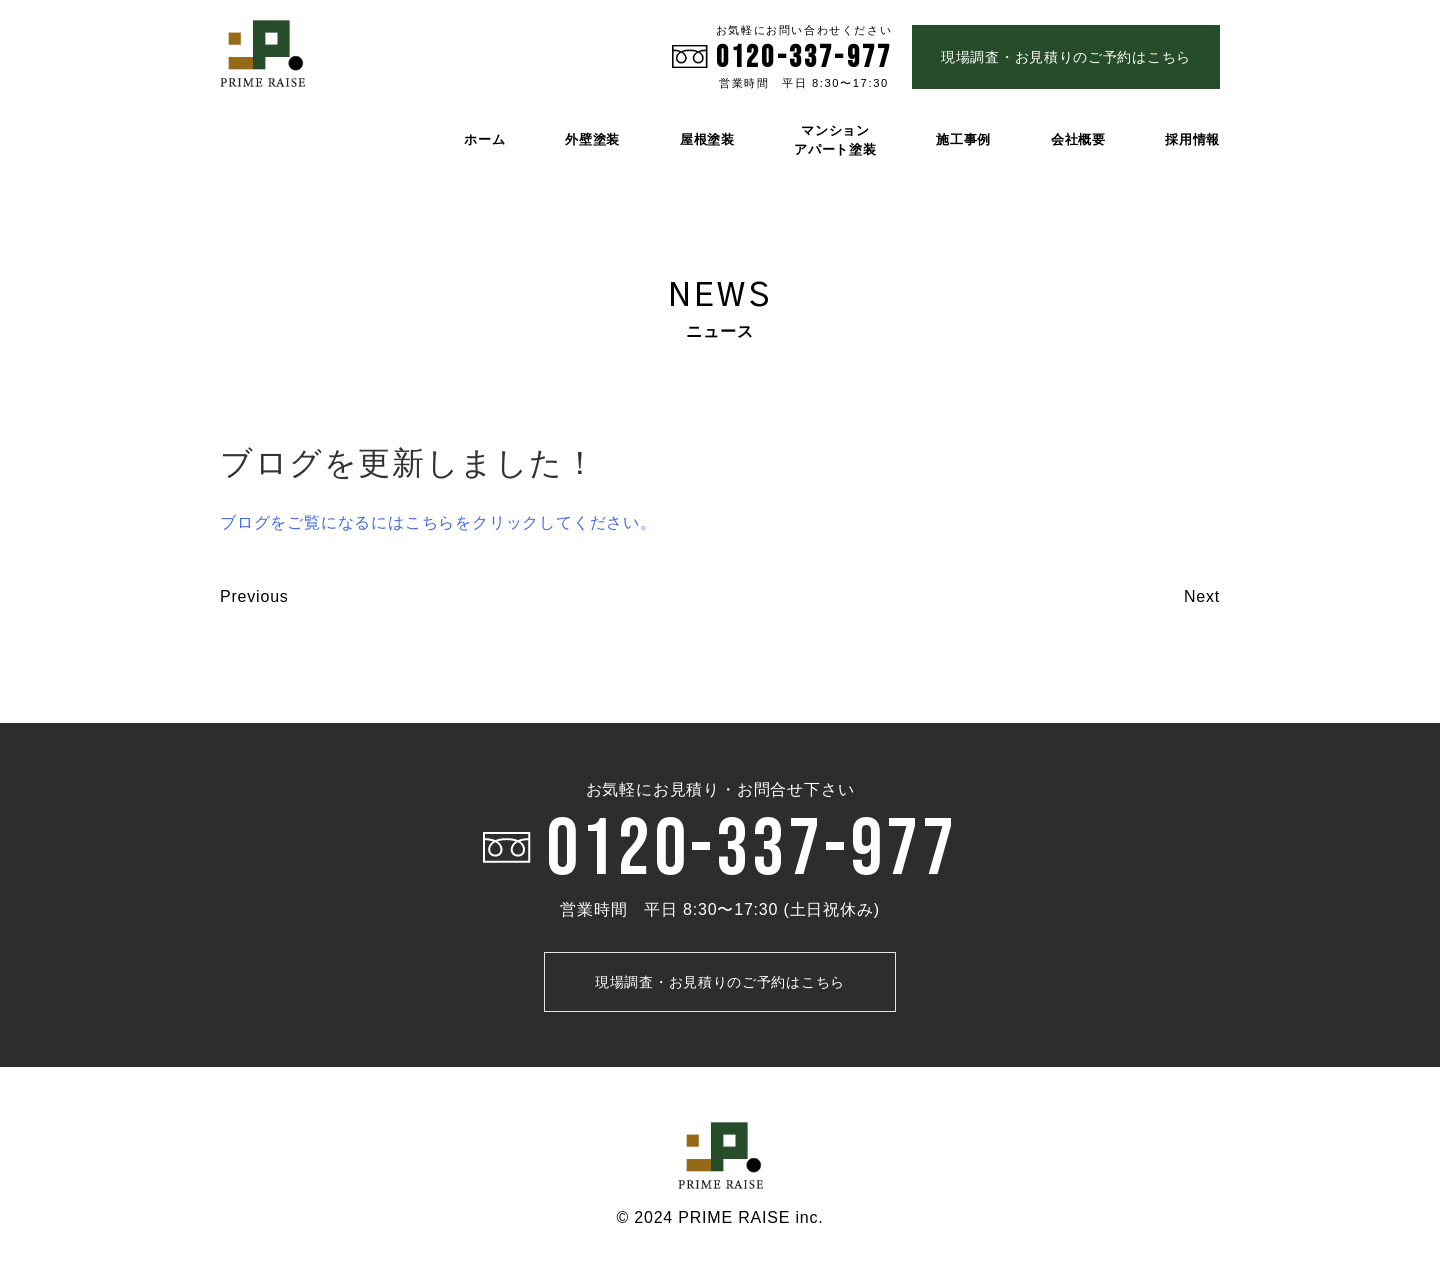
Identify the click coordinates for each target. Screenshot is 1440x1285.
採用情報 (1192, 139)
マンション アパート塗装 (835, 140)
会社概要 (1078, 139)
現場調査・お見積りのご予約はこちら (1066, 57)
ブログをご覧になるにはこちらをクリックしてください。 (438, 522)
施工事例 (963, 139)
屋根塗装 (707, 139)
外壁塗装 (592, 139)
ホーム (484, 139)
